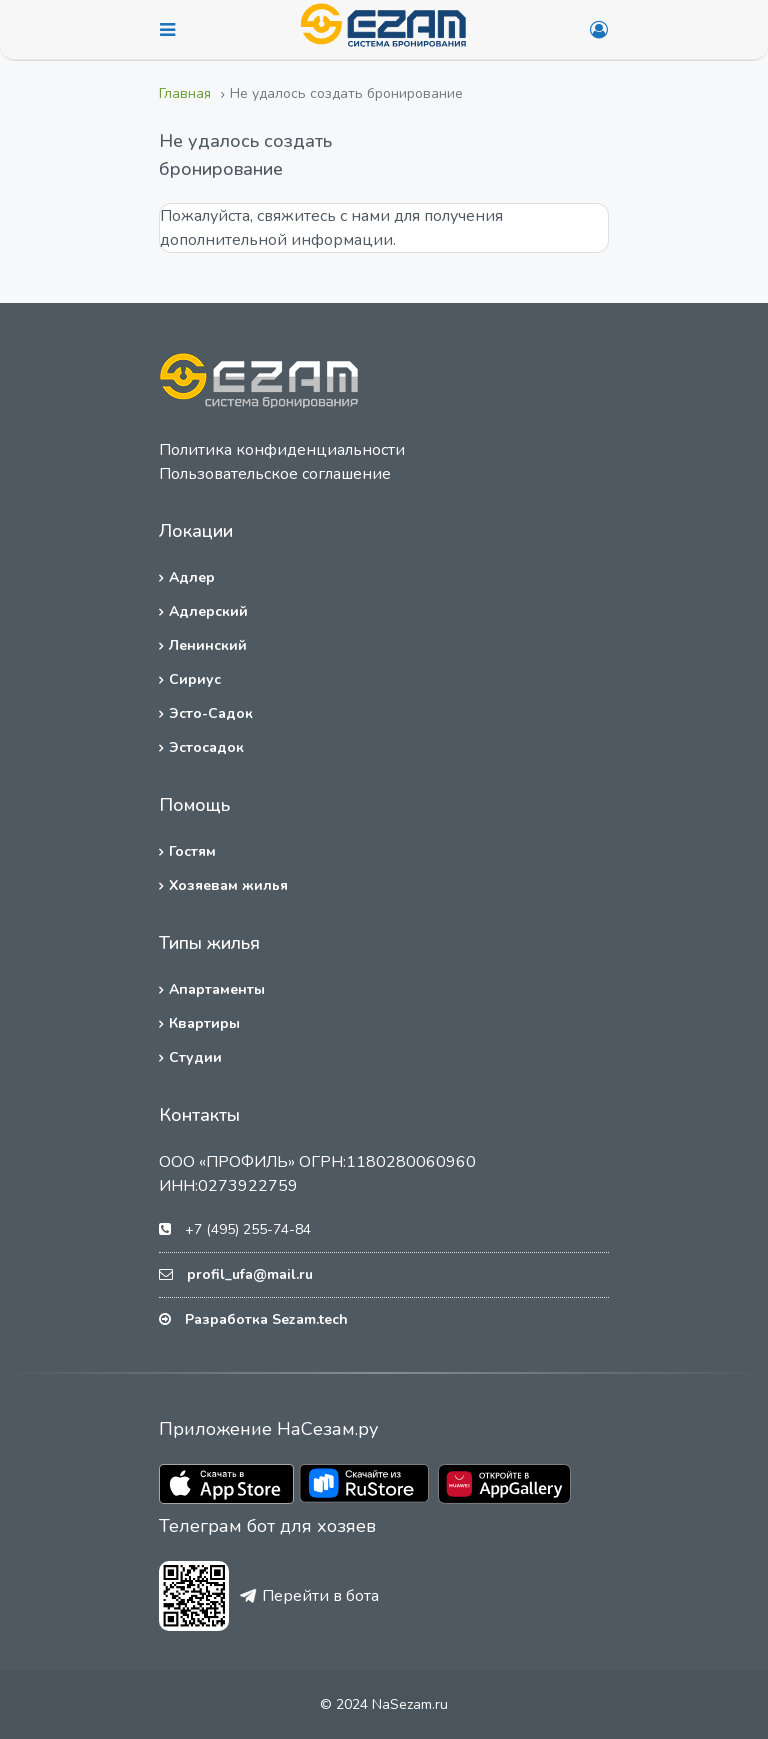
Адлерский (208, 611)
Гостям (192, 851)
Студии (195, 1057)
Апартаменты (217, 989)
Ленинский (208, 645)
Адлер (192, 577)
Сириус (195, 679)
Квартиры (204, 1023)
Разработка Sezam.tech (266, 1319)
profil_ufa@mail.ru (250, 1274)
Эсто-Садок (211, 713)
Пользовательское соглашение (275, 474)
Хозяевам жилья (228, 885)
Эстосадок (206, 747)
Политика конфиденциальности (282, 450)
